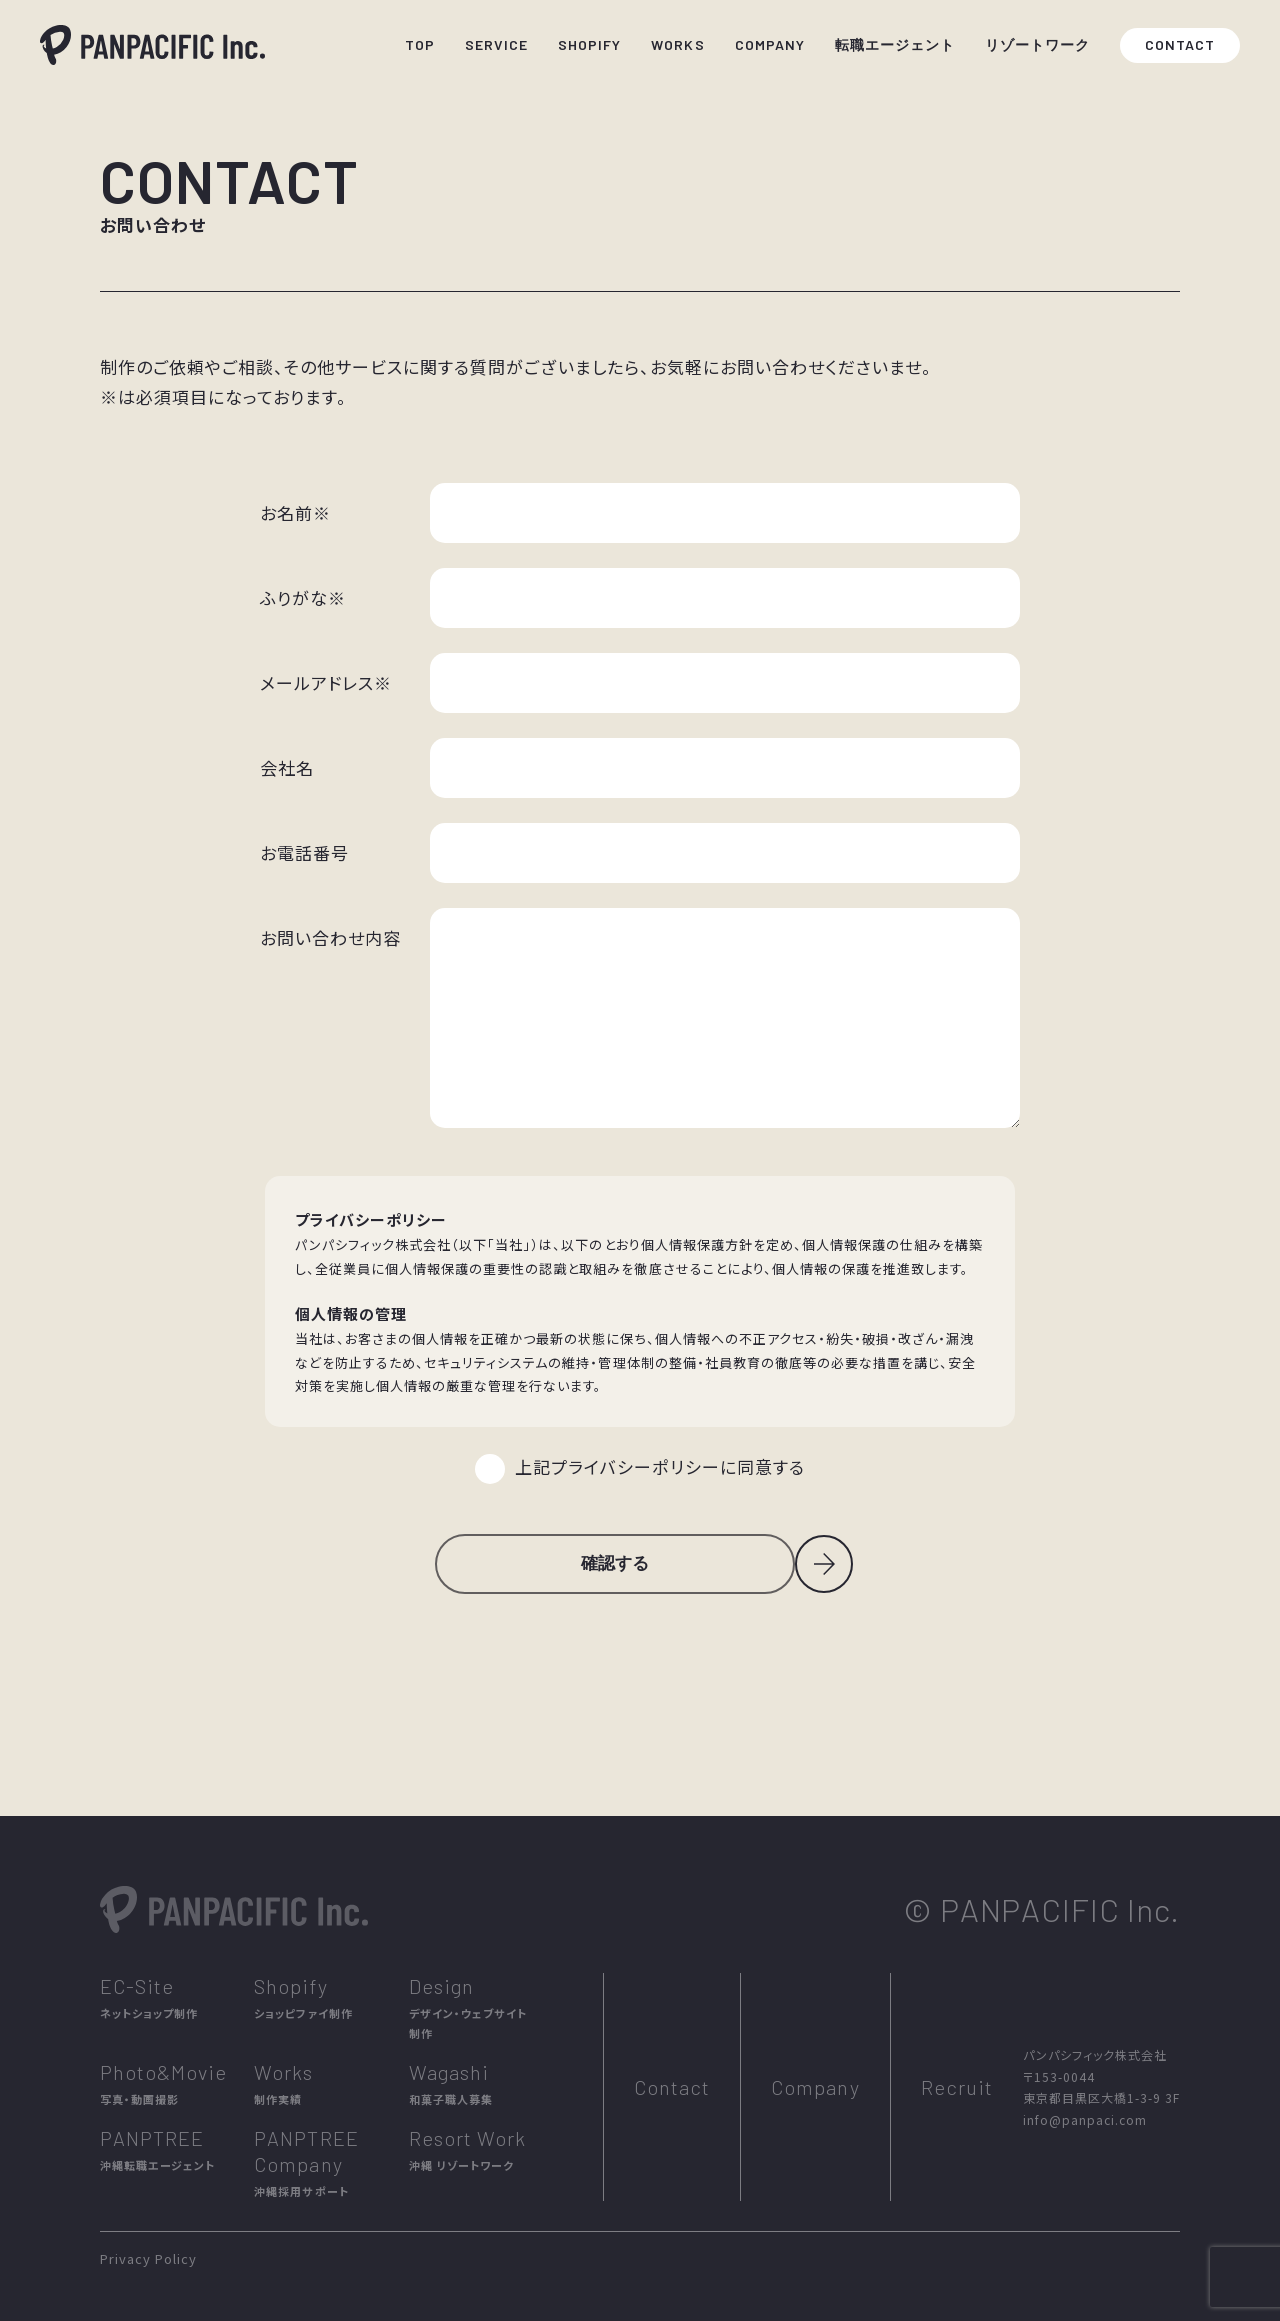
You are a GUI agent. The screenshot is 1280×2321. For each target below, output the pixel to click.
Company (815, 2087)
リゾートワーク (1037, 44)
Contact (672, 2087)
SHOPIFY (589, 44)
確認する (615, 1563)
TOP (420, 44)
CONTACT (1180, 44)
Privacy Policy (148, 2258)
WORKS (677, 44)
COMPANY (770, 44)
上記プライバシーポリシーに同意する (659, 1466)
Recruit (957, 2087)
